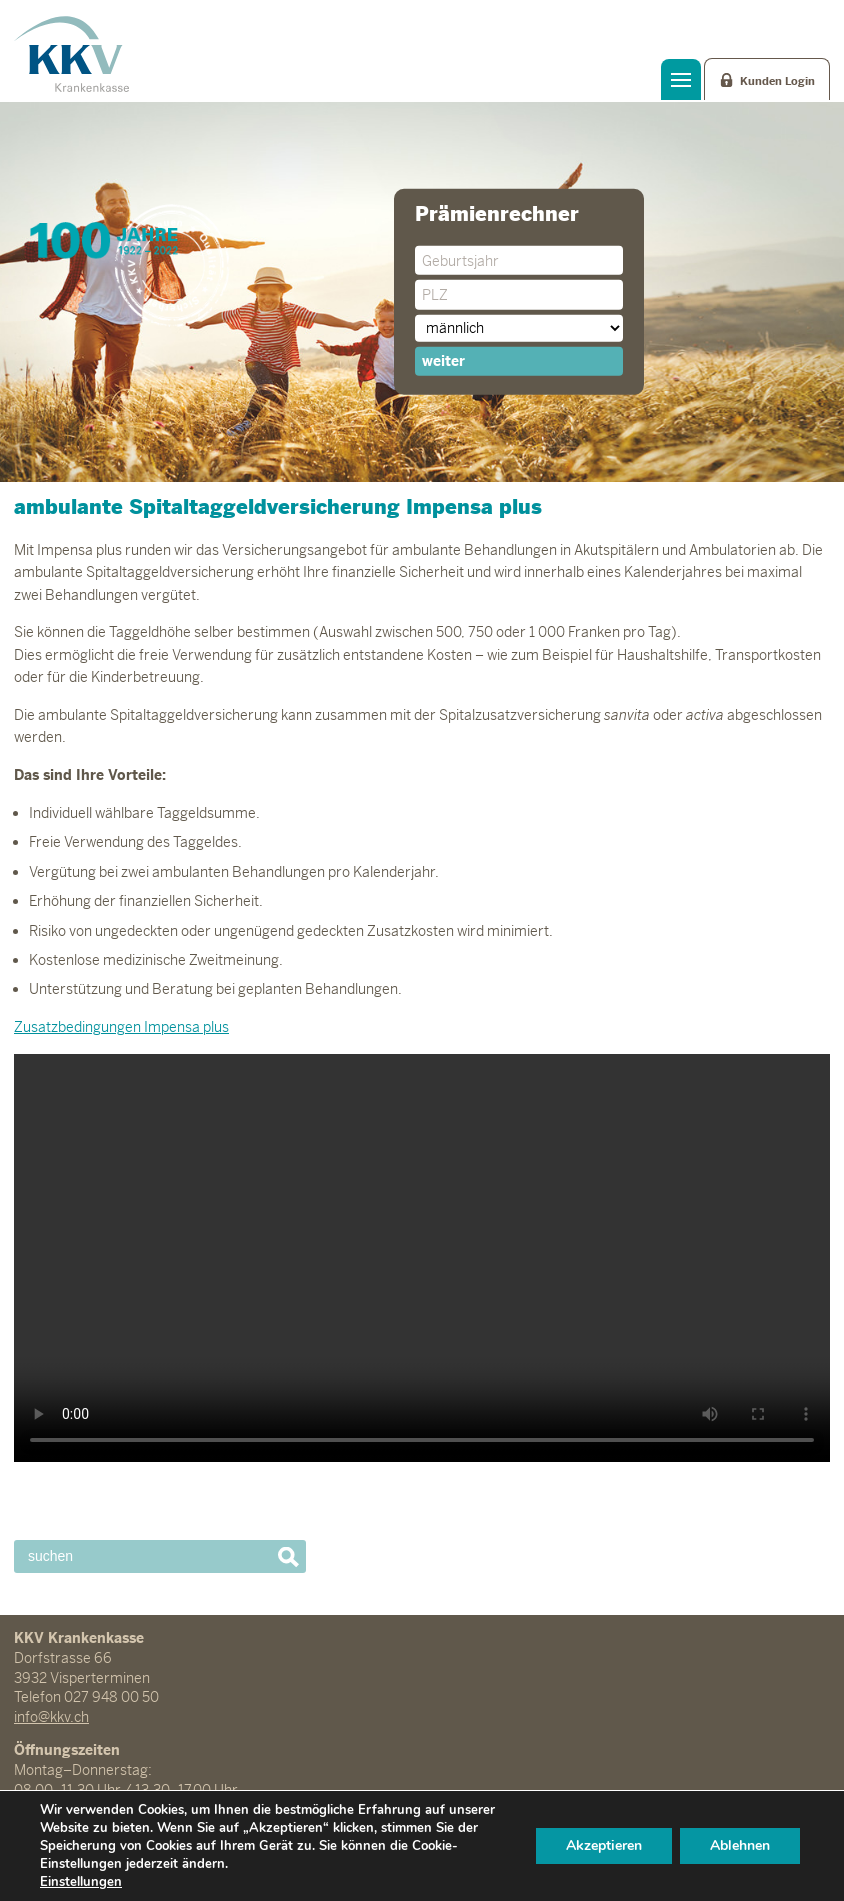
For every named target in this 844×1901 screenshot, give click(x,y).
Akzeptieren (604, 1845)
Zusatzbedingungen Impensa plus (121, 1027)
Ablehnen (740, 1845)
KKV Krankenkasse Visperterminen (71, 54)
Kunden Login (777, 81)
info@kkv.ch (51, 1717)
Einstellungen (81, 1882)
